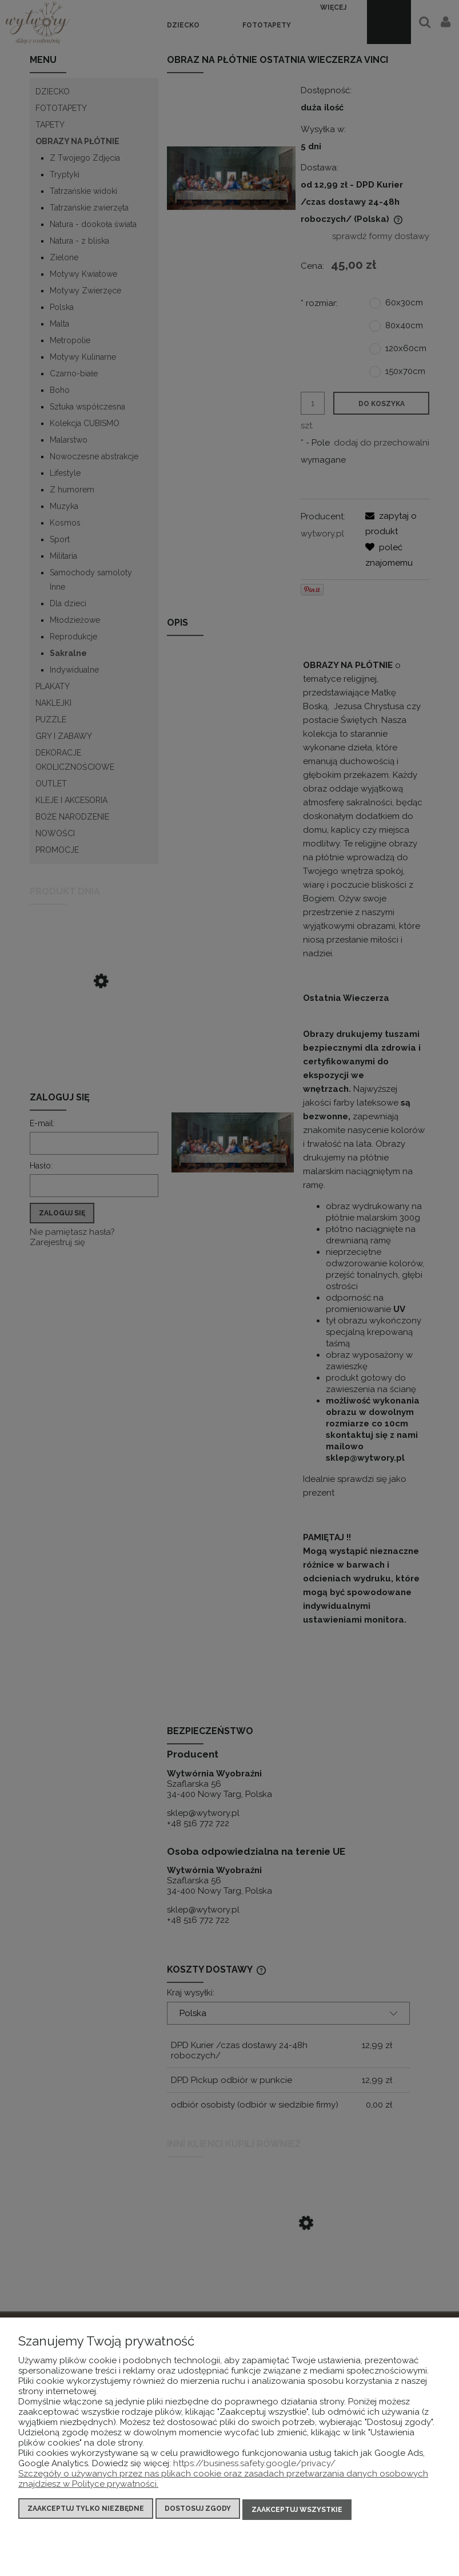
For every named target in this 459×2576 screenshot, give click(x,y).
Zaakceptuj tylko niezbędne (85, 2511)
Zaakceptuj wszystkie (297, 2511)
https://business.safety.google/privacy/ (254, 2465)
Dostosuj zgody (198, 2511)
